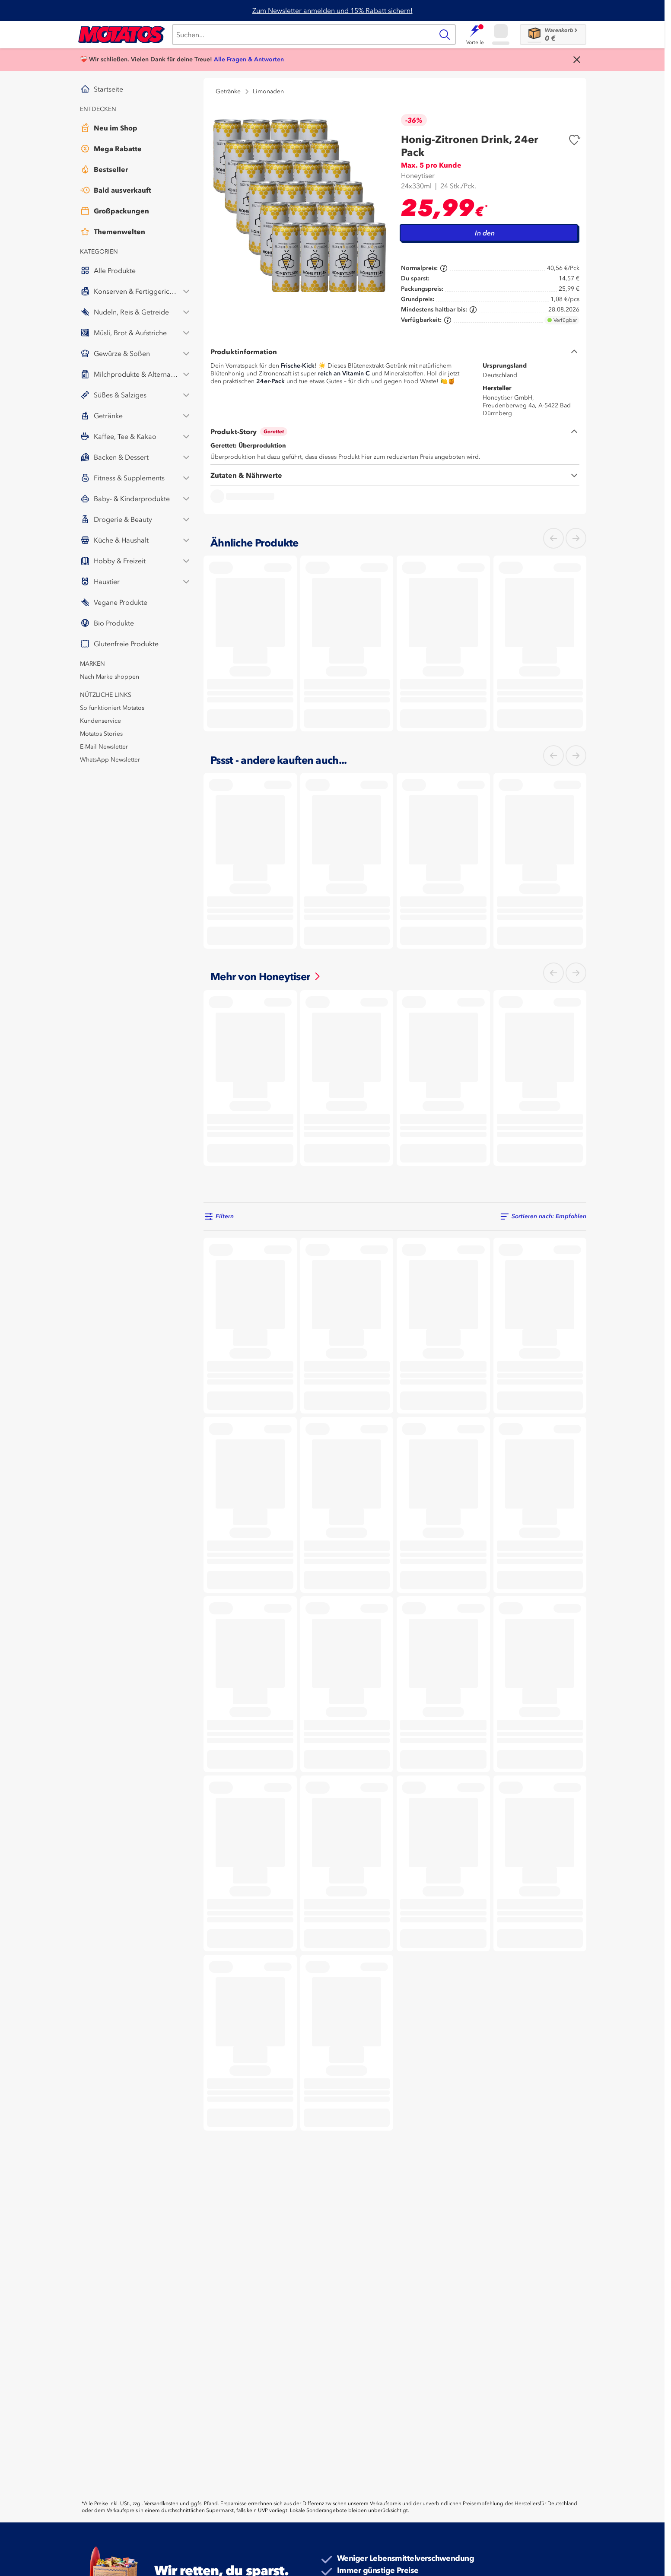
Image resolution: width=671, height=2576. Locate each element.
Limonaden (268, 91)
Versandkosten (161, 2503)
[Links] (553, 538)
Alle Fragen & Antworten (249, 59)
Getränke (228, 91)
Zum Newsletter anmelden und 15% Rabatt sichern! (332, 10)
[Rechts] (576, 538)
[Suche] (302, 34)
